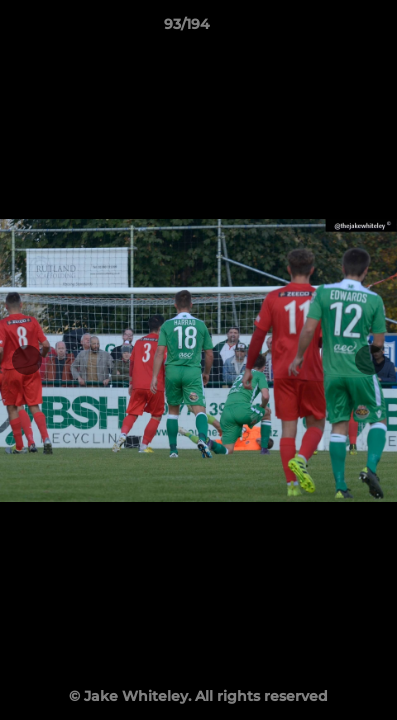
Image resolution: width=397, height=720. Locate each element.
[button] (325, 29)
